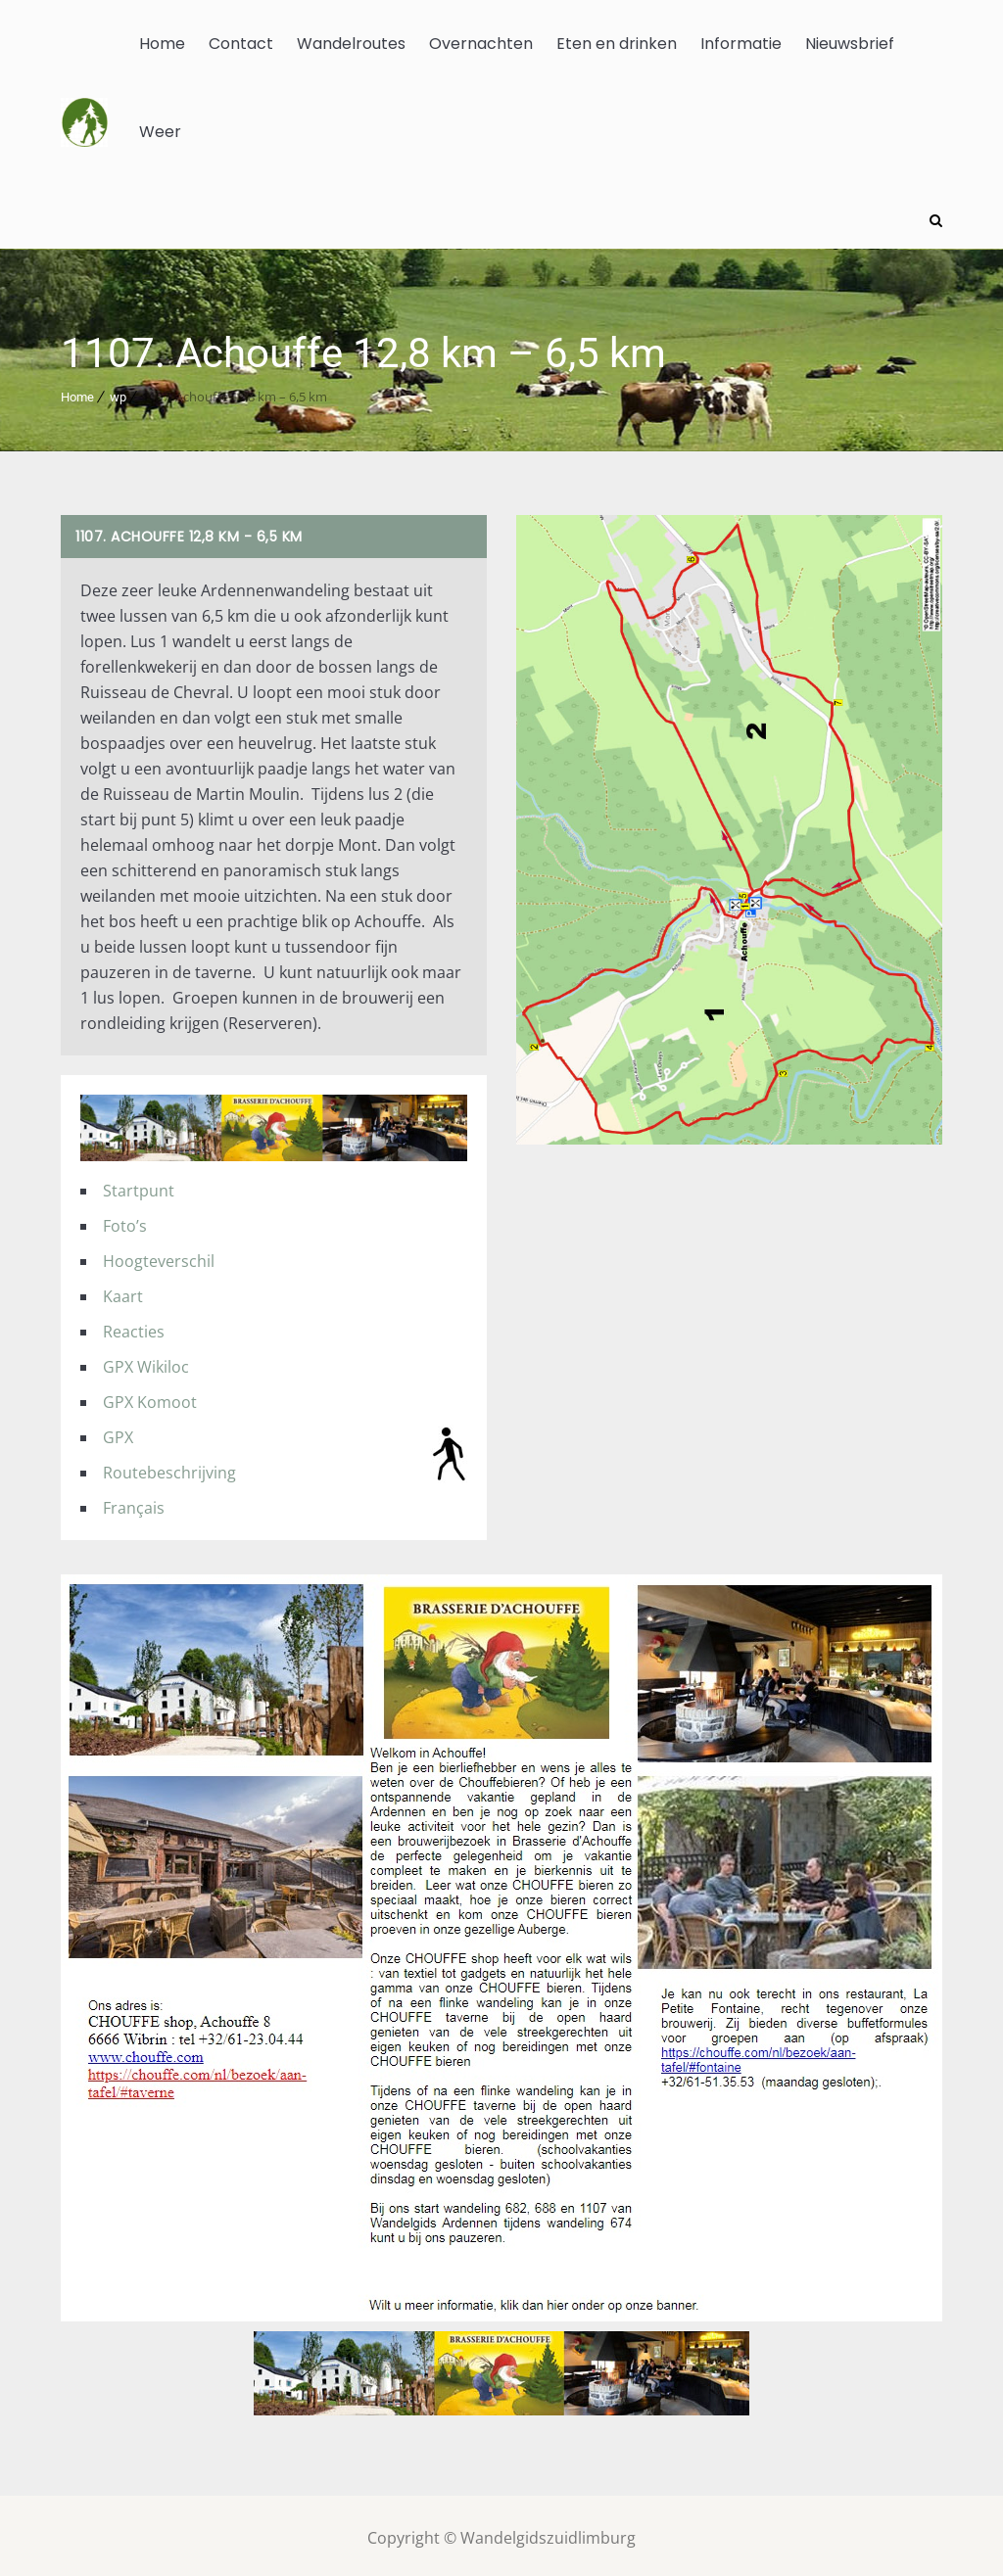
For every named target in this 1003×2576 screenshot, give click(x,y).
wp (118, 393)
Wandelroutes (351, 43)
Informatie (741, 43)
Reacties (134, 1326)
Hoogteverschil (159, 1256)
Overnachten (481, 43)
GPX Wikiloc (146, 1362)
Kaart (123, 1291)
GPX (118, 1432)
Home (162, 43)
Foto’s (125, 1221)
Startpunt (138, 1185)
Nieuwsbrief (849, 43)
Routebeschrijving (169, 1467)
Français (134, 1503)
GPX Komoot (150, 1397)
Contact (241, 43)
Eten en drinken (616, 43)
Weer (160, 131)
